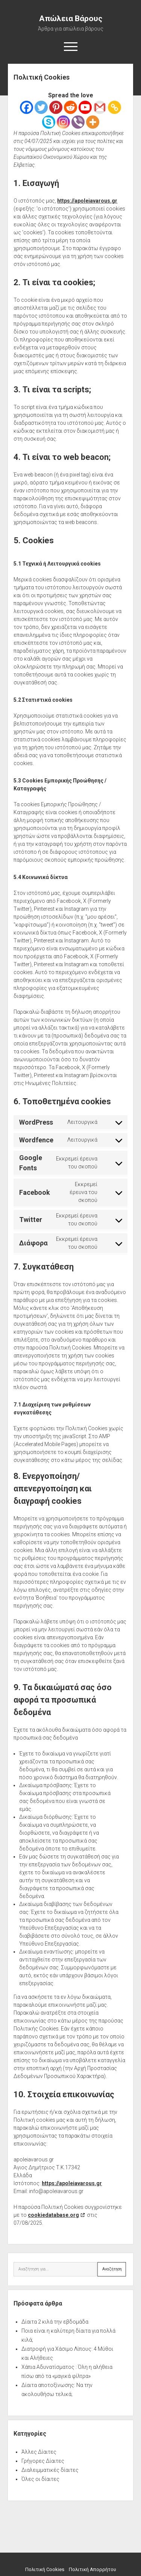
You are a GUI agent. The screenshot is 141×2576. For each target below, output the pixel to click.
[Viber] (78, 122)
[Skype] (48, 122)
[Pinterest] (55, 107)
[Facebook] (26, 107)
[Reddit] (70, 107)
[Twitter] (41, 107)
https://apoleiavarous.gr (87, 201)
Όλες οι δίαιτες (40, 2479)
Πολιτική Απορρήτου (92, 2569)
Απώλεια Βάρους (70, 18)
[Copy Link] (114, 107)
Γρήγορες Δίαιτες (42, 2461)
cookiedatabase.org (53, 2215)
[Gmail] (99, 107)
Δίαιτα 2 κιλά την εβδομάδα (54, 2322)
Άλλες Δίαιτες (38, 2452)
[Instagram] (63, 122)
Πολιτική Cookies (44, 2569)
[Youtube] (85, 107)
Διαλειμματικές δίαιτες (50, 2470)
